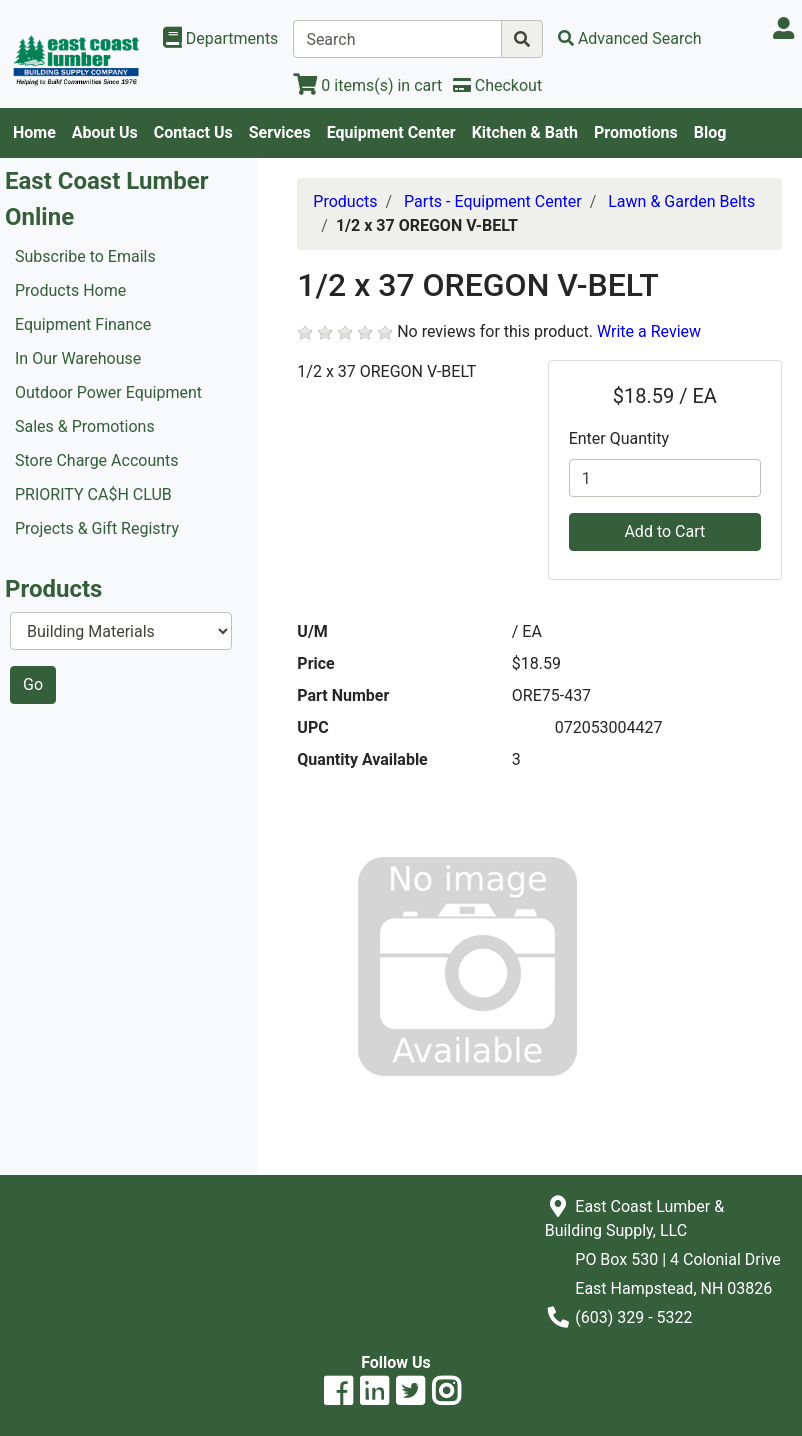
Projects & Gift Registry (97, 528)
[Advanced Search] (630, 38)
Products (345, 201)
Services (280, 132)
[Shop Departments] (221, 39)
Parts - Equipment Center (493, 201)
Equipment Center (391, 132)
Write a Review (649, 331)
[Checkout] (497, 85)
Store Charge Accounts (97, 460)
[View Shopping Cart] (367, 85)
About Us (105, 132)
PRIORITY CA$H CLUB (93, 494)
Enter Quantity (619, 438)
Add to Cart (664, 531)
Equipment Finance (83, 324)
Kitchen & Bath (525, 132)
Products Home (70, 290)
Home (34, 132)
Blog (710, 132)
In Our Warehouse (78, 358)
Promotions (636, 132)
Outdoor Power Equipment (108, 392)
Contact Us (193, 132)
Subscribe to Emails (85, 256)
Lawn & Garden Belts (681, 201)
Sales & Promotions (85, 426)
